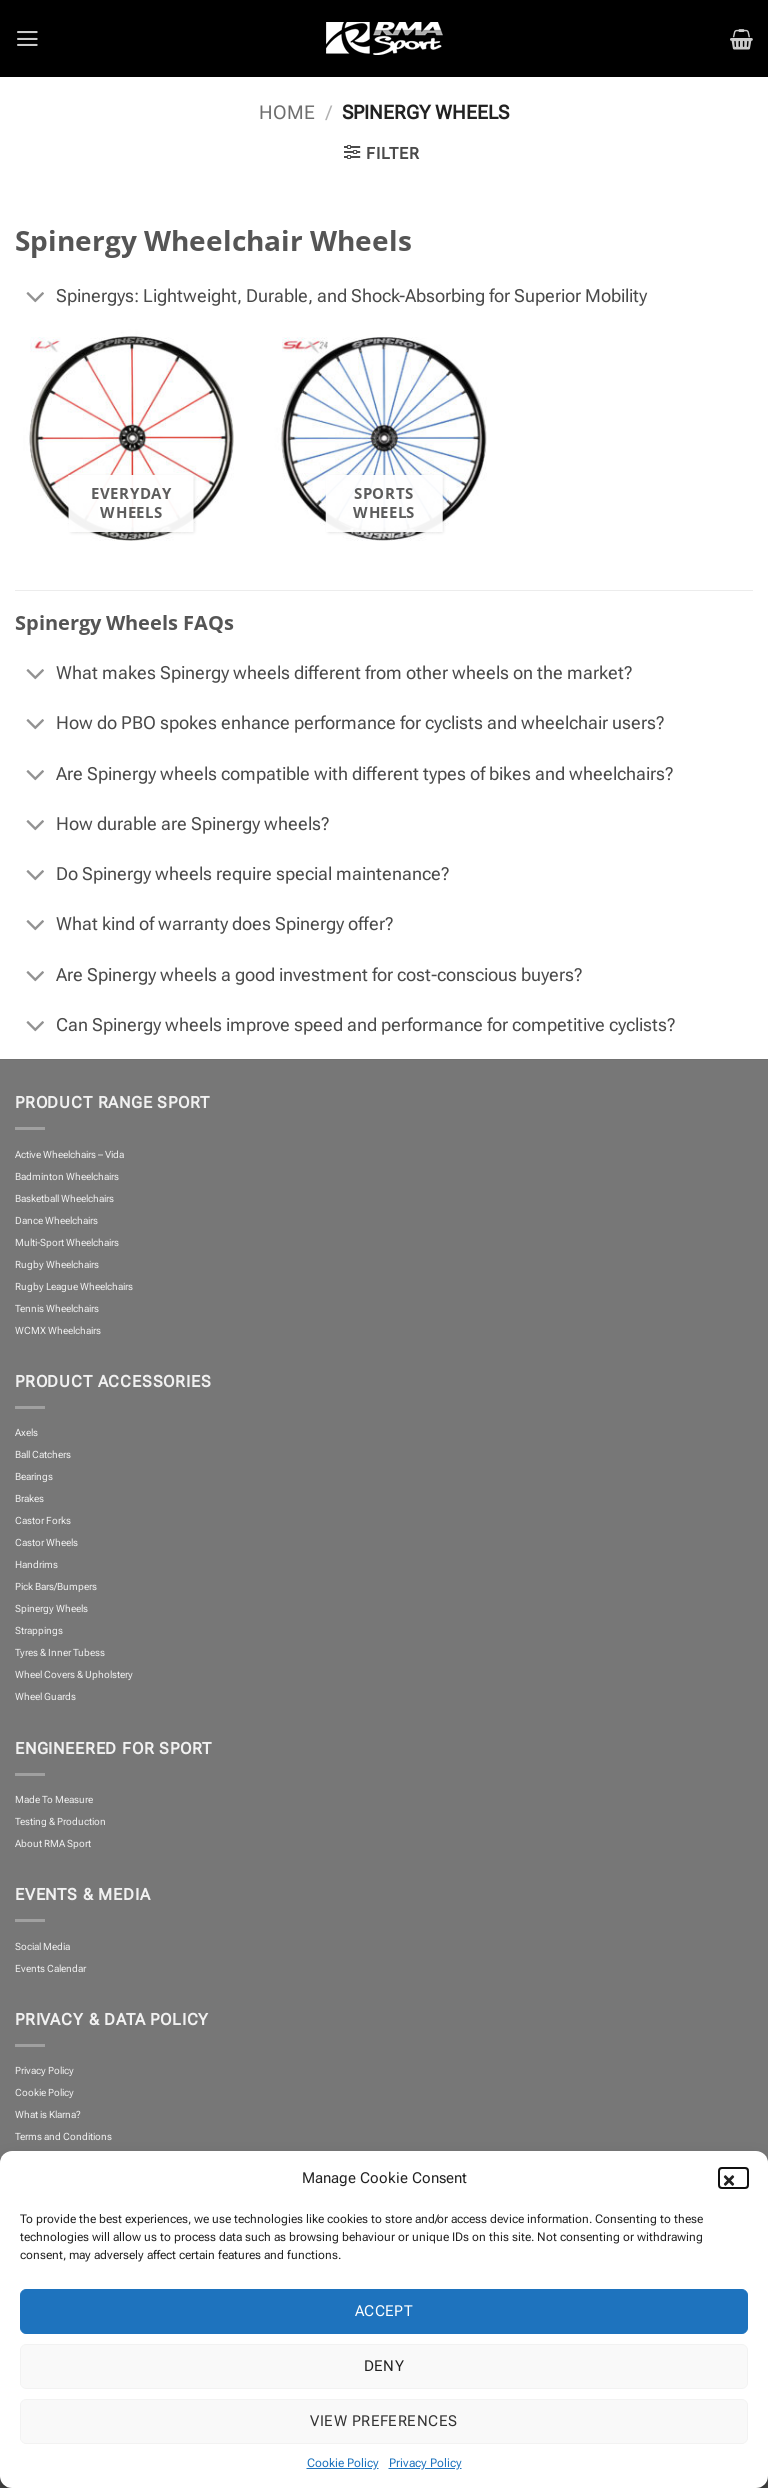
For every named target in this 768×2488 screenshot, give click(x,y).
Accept (384, 2311)
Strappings (39, 1630)
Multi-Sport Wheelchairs (67, 1242)
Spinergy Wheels (51, 1608)
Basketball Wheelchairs (64, 1198)
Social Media (42, 1946)
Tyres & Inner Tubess (60, 1652)
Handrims (36, 1564)
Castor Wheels (46, 1542)
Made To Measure (54, 1799)
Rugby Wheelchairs (57, 1264)
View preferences (383, 2421)
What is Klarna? (48, 2114)
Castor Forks (43, 1520)
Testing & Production (60, 1821)
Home (287, 113)
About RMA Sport (53, 1843)
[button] (738, 2178)
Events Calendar (50, 1968)
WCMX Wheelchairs (58, 1330)
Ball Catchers (43, 1454)
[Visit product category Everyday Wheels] (131, 438)
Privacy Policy (425, 2463)
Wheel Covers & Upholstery (74, 1674)
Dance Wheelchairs (56, 1220)
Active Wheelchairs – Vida (69, 1154)
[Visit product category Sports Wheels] (383, 438)
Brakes (29, 1498)
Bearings (34, 1476)
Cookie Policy (343, 2463)
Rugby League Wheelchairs (74, 1286)
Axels (26, 1432)
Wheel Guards (45, 1696)
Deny (384, 2366)
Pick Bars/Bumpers (56, 1586)
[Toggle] (35, 299)
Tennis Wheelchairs (57, 1308)
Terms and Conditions (63, 2136)
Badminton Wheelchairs (67, 1176)
